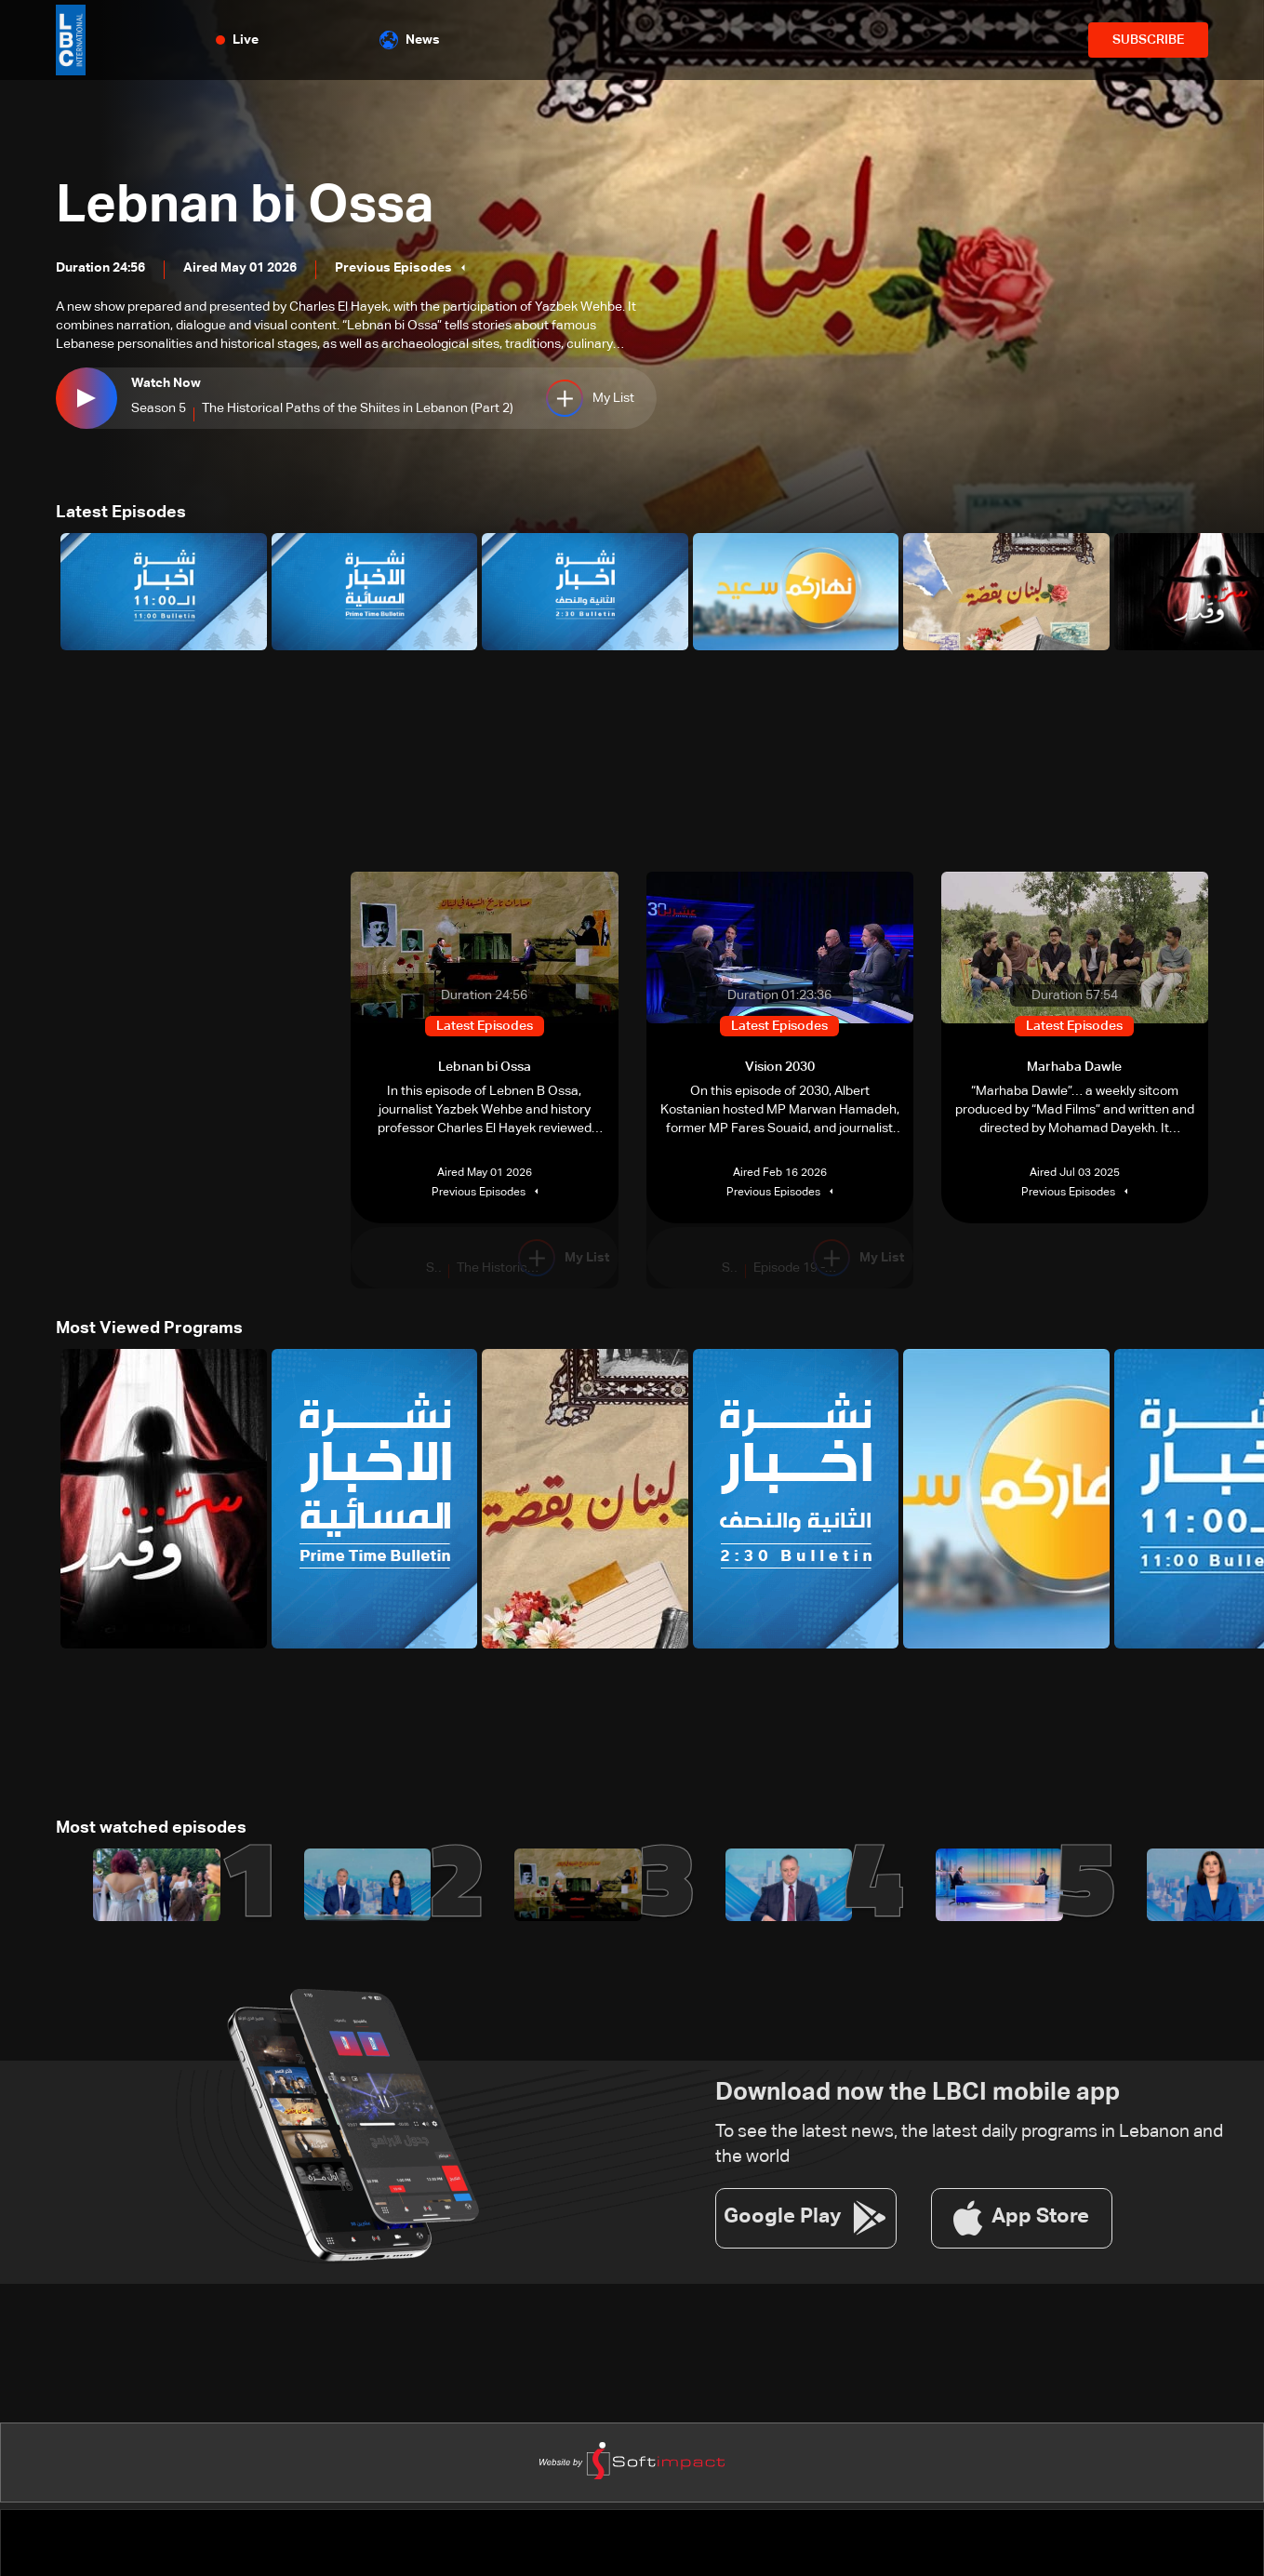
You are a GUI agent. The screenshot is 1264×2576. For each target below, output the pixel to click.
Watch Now (166, 384)
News (409, 40)
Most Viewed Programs (149, 1328)
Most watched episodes (151, 1828)
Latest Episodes (121, 512)
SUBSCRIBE (1148, 40)
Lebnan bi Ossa (244, 206)
